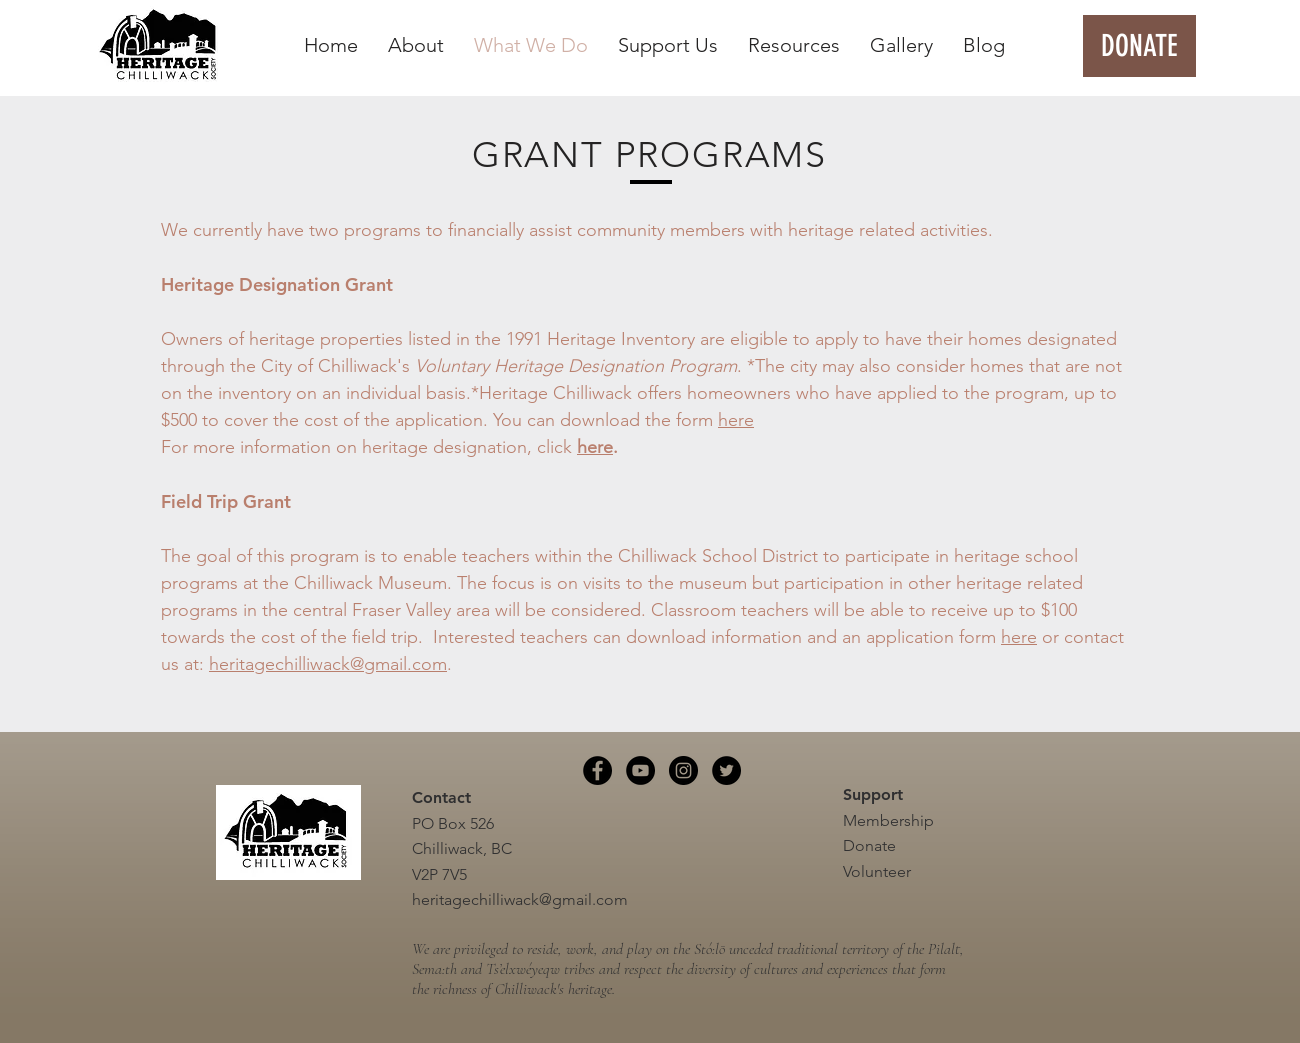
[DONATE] (1139, 46)
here (736, 420)
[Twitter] (726, 770)
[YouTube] (640, 770)
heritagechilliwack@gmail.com (328, 664)
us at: (185, 664)
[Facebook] (597, 770)
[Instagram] (683, 770)
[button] (416, 45)
